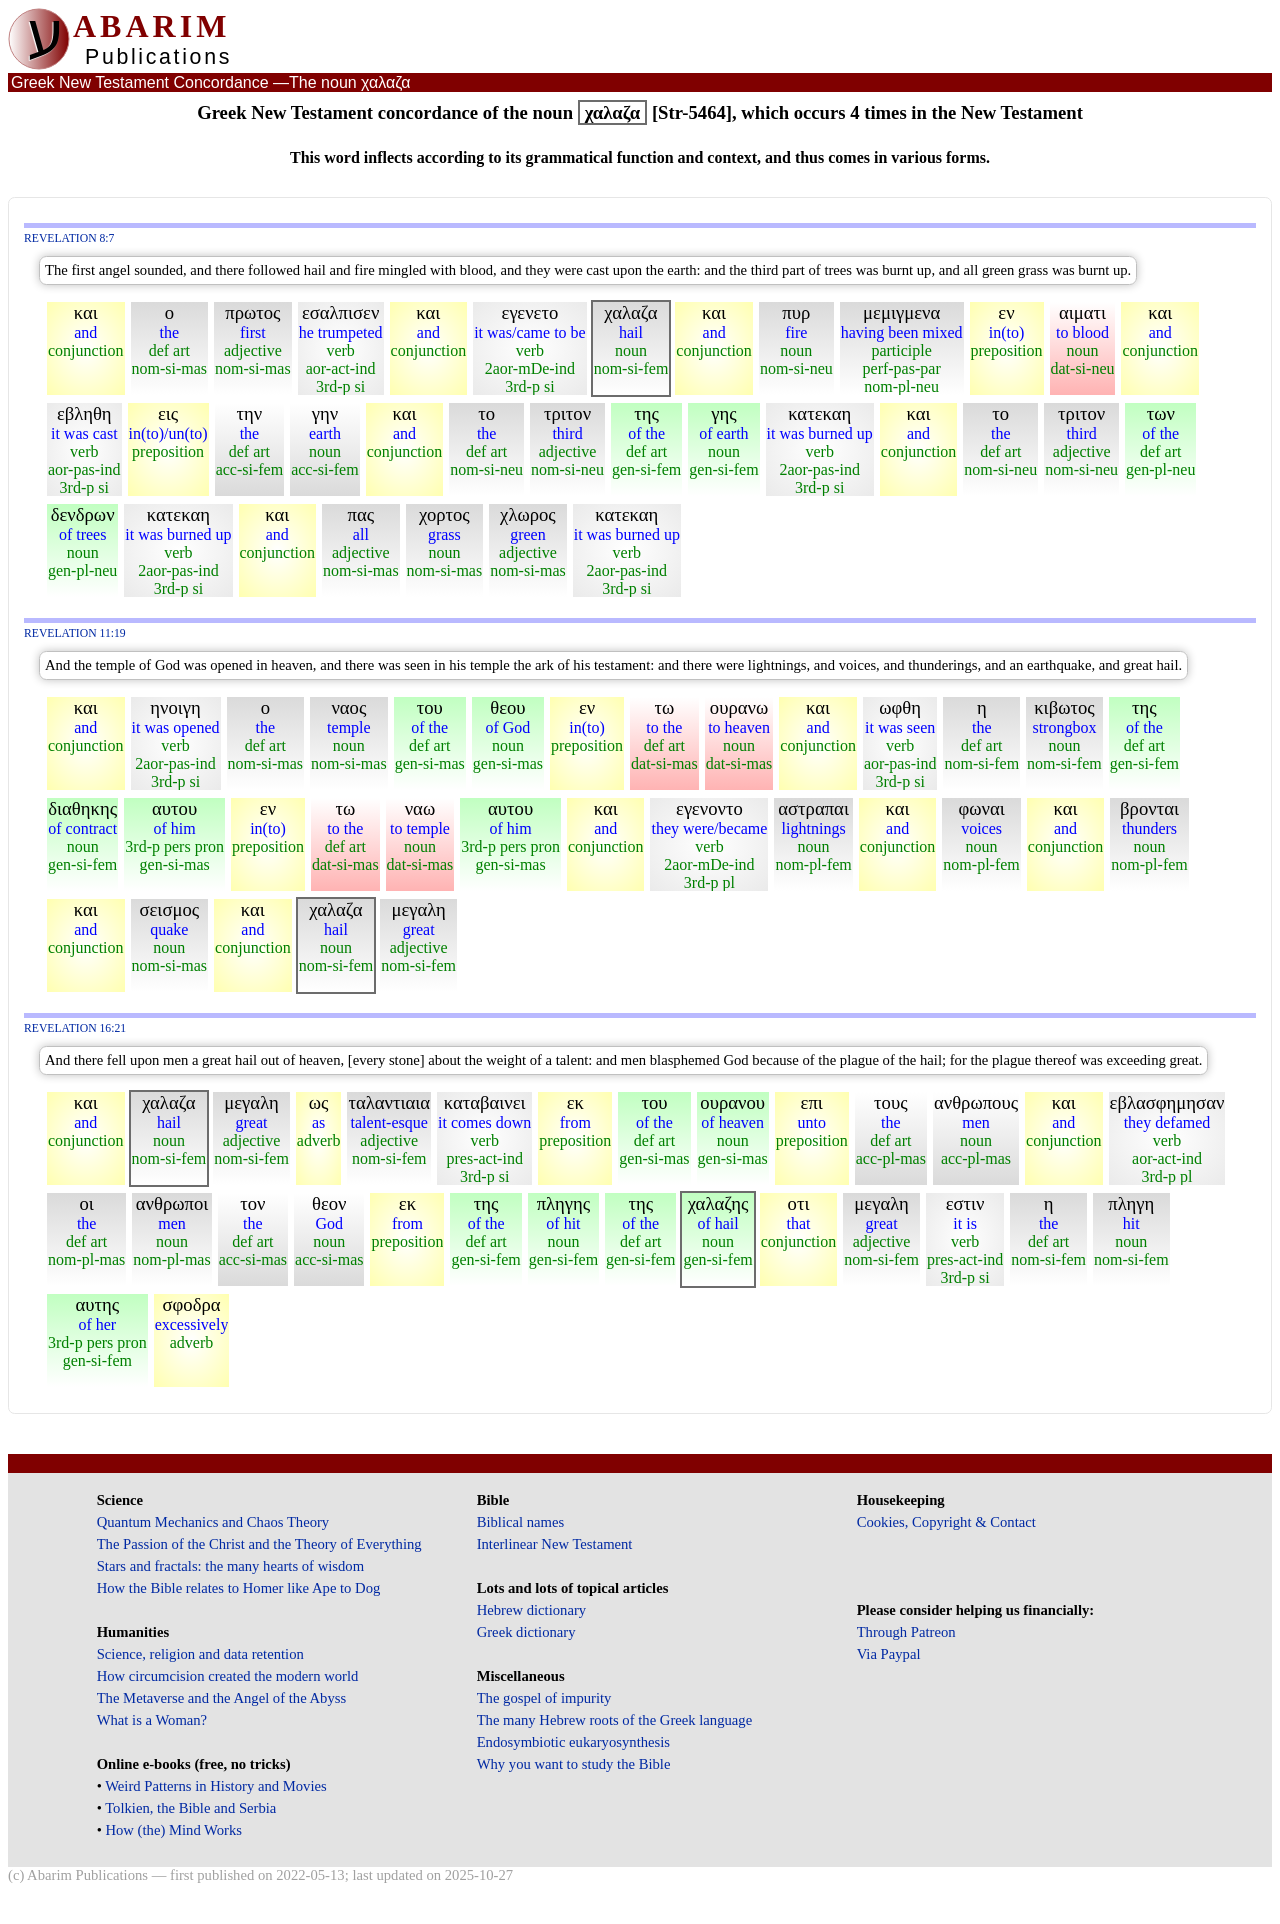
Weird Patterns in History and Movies (215, 1786)
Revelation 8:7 (69, 238)
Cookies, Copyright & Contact (946, 1522)
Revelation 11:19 (75, 633)
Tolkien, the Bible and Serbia (190, 1808)
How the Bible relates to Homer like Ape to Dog (239, 1588)
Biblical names (521, 1522)
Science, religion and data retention (200, 1654)
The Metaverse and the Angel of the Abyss (222, 1698)
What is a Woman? (152, 1720)
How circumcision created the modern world (228, 1676)
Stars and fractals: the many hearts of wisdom (230, 1566)
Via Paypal (889, 1654)
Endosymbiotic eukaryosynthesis (573, 1742)
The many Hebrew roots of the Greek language (615, 1720)
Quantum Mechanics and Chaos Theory (213, 1522)
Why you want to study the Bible (574, 1764)
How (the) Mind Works (173, 1830)
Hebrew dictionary (531, 1610)
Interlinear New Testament (555, 1544)
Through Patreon (906, 1632)
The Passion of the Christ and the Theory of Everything (259, 1544)
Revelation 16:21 (75, 1028)
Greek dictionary (526, 1632)
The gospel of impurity (544, 1698)
